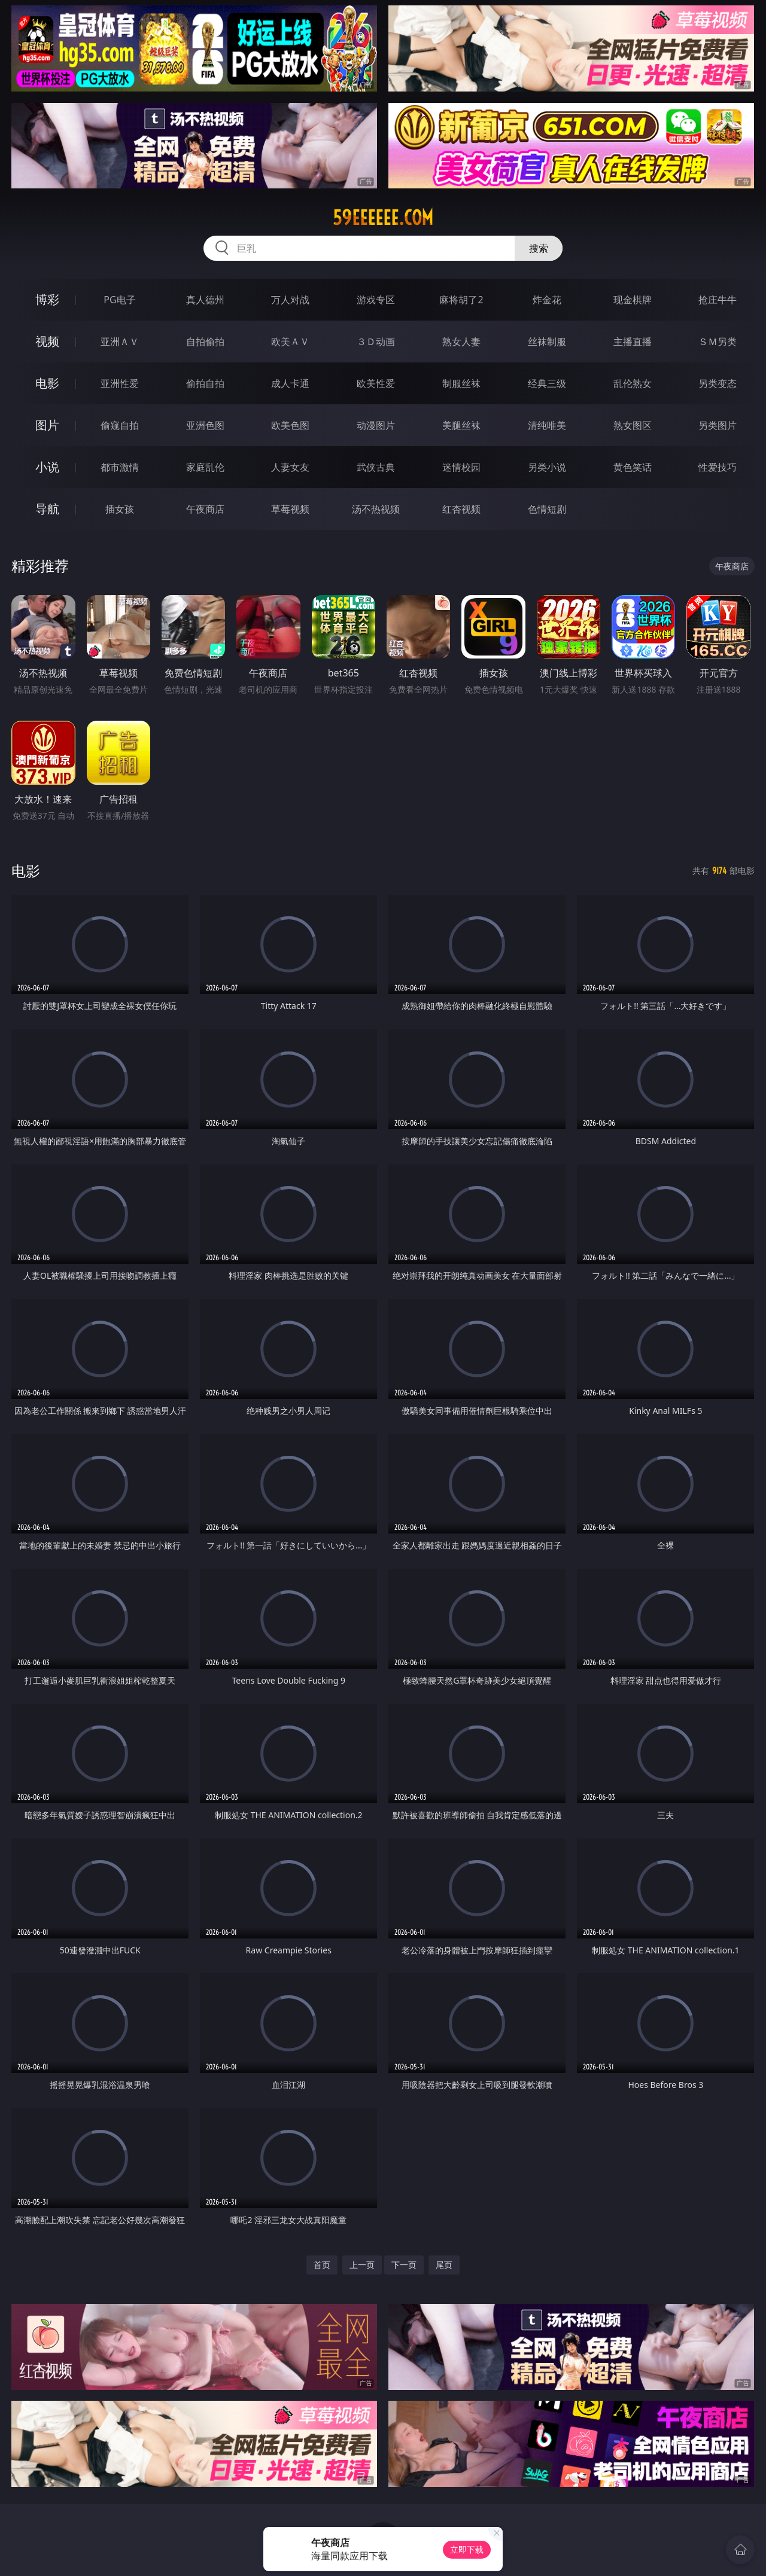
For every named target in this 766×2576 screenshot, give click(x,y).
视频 (47, 341)
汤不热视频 (376, 509)
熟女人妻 (461, 341)
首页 (322, 2264)
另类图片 (717, 425)
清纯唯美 (547, 425)
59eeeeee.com (383, 218)
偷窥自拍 (120, 425)
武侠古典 (376, 467)
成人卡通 (290, 383)
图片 (47, 425)
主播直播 (632, 341)
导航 (47, 509)
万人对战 (290, 299)
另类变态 (717, 383)
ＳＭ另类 (717, 341)
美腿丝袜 (461, 425)
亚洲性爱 (120, 383)
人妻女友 (290, 467)
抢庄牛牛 (717, 299)
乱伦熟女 (632, 383)
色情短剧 (547, 509)
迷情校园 (461, 467)
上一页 (362, 2264)
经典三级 (547, 383)
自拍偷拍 (205, 341)
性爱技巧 (717, 467)
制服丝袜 (461, 383)
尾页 (444, 2264)
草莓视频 (290, 509)
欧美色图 (290, 425)
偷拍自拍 (205, 383)
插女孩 (119, 509)
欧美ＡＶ (290, 341)
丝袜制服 (547, 341)
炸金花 (547, 299)
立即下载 (467, 2549)
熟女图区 (632, 425)
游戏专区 (376, 299)
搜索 (538, 248)
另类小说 (547, 467)
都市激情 (120, 467)
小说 (47, 467)
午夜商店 (205, 509)
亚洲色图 (205, 425)
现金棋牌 (632, 299)
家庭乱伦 (205, 467)
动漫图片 (376, 425)
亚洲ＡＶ (120, 341)
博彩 (47, 299)
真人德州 (205, 299)
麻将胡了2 (461, 299)
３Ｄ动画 (376, 341)
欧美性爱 (376, 383)
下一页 (404, 2264)
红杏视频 (461, 509)
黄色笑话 (632, 467)
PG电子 (119, 299)
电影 (47, 383)
